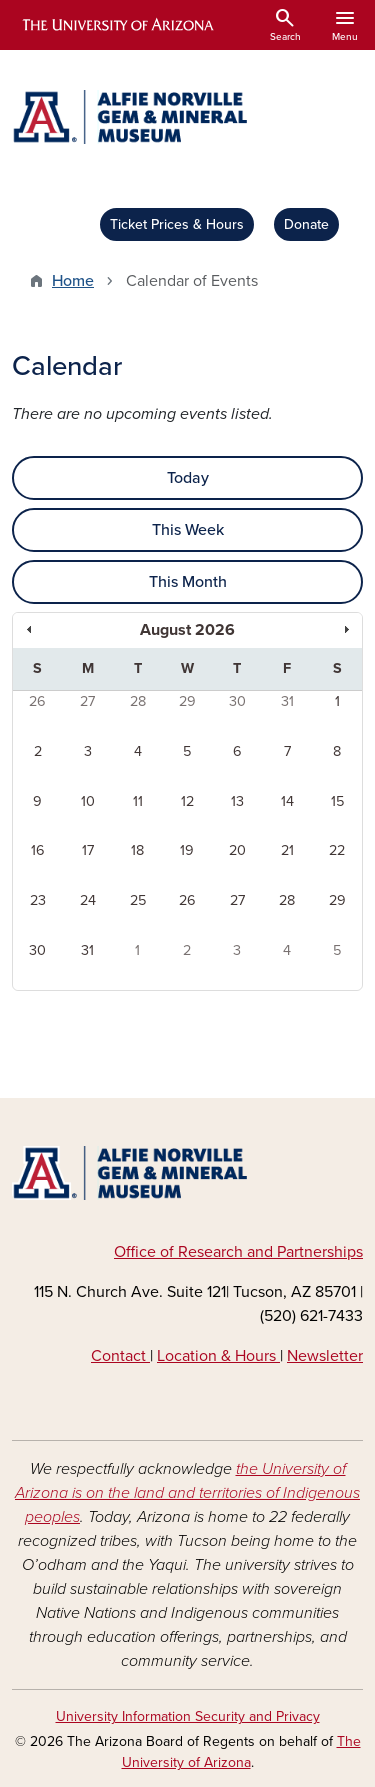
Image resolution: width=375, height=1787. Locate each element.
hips (348, 1252)
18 (137, 850)
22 (337, 850)
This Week (188, 530)
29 (187, 701)
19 (187, 850)
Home (73, 281)
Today (188, 478)
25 (138, 900)
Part (290, 1252)
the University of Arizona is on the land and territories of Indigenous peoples (187, 1493)
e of (162, 1252)
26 (37, 701)
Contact (120, 1356)
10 (88, 801)
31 (287, 701)
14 (287, 801)
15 (337, 801)
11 (138, 801)
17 (88, 850)
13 (237, 801)
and (260, 1252)
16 (38, 850)
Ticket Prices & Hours (177, 224)
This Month (188, 582)
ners (319, 1252)
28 (138, 701)
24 (88, 900)
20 (237, 850)
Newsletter (325, 1356)
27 (87, 701)
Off (126, 1252)
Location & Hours (218, 1356)
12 (187, 801)
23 (38, 900)
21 (287, 850)
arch (228, 1252)
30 (237, 701)
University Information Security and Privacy (188, 1716)
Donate (306, 224)
